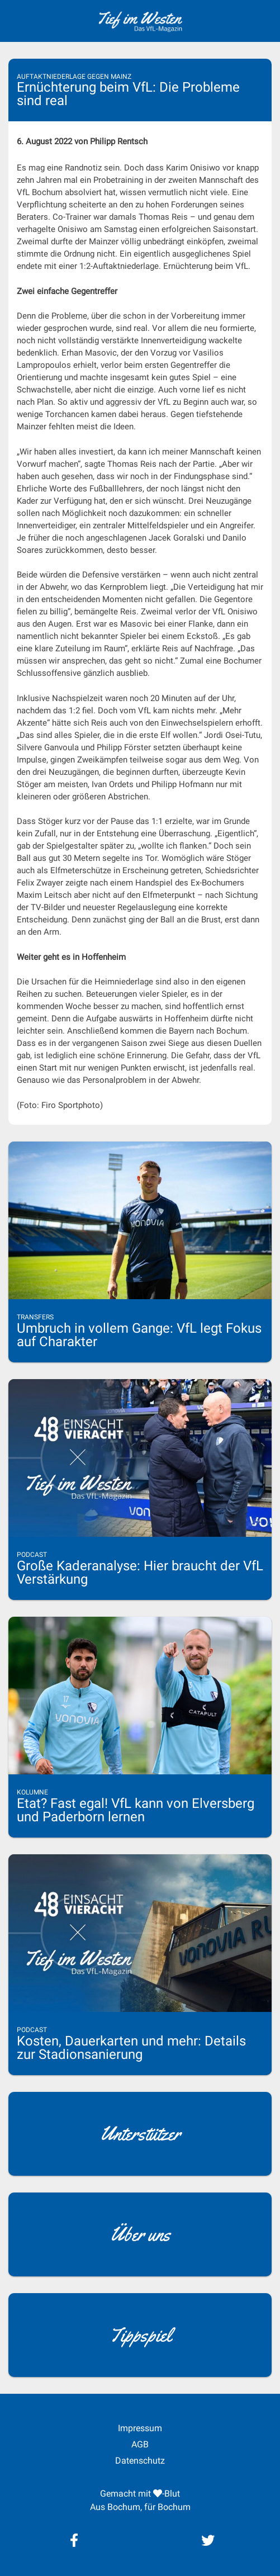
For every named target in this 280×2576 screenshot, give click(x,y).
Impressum (140, 2428)
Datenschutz (140, 2460)
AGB (140, 2444)
